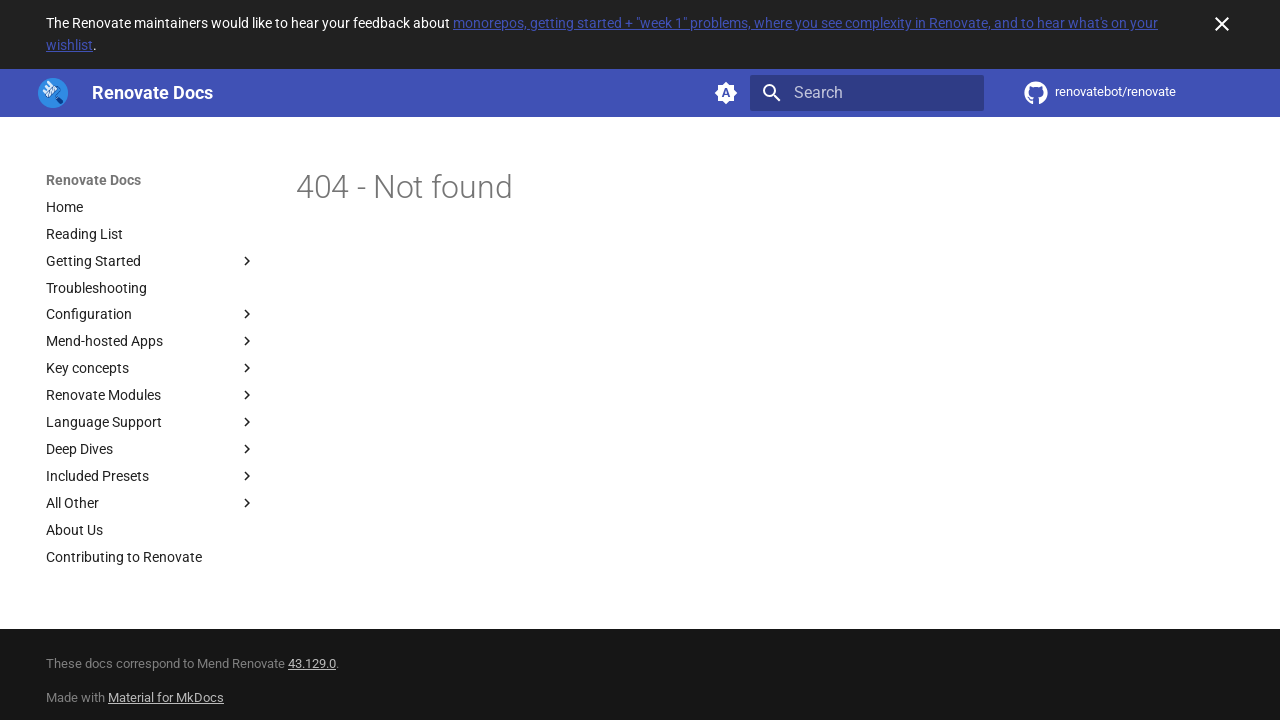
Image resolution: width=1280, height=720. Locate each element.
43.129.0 (312, 663)
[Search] (867, 93)
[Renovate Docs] (53, 93)
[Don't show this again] (1222, 24)
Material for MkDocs (166, 697)
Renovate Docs (93, 180)
